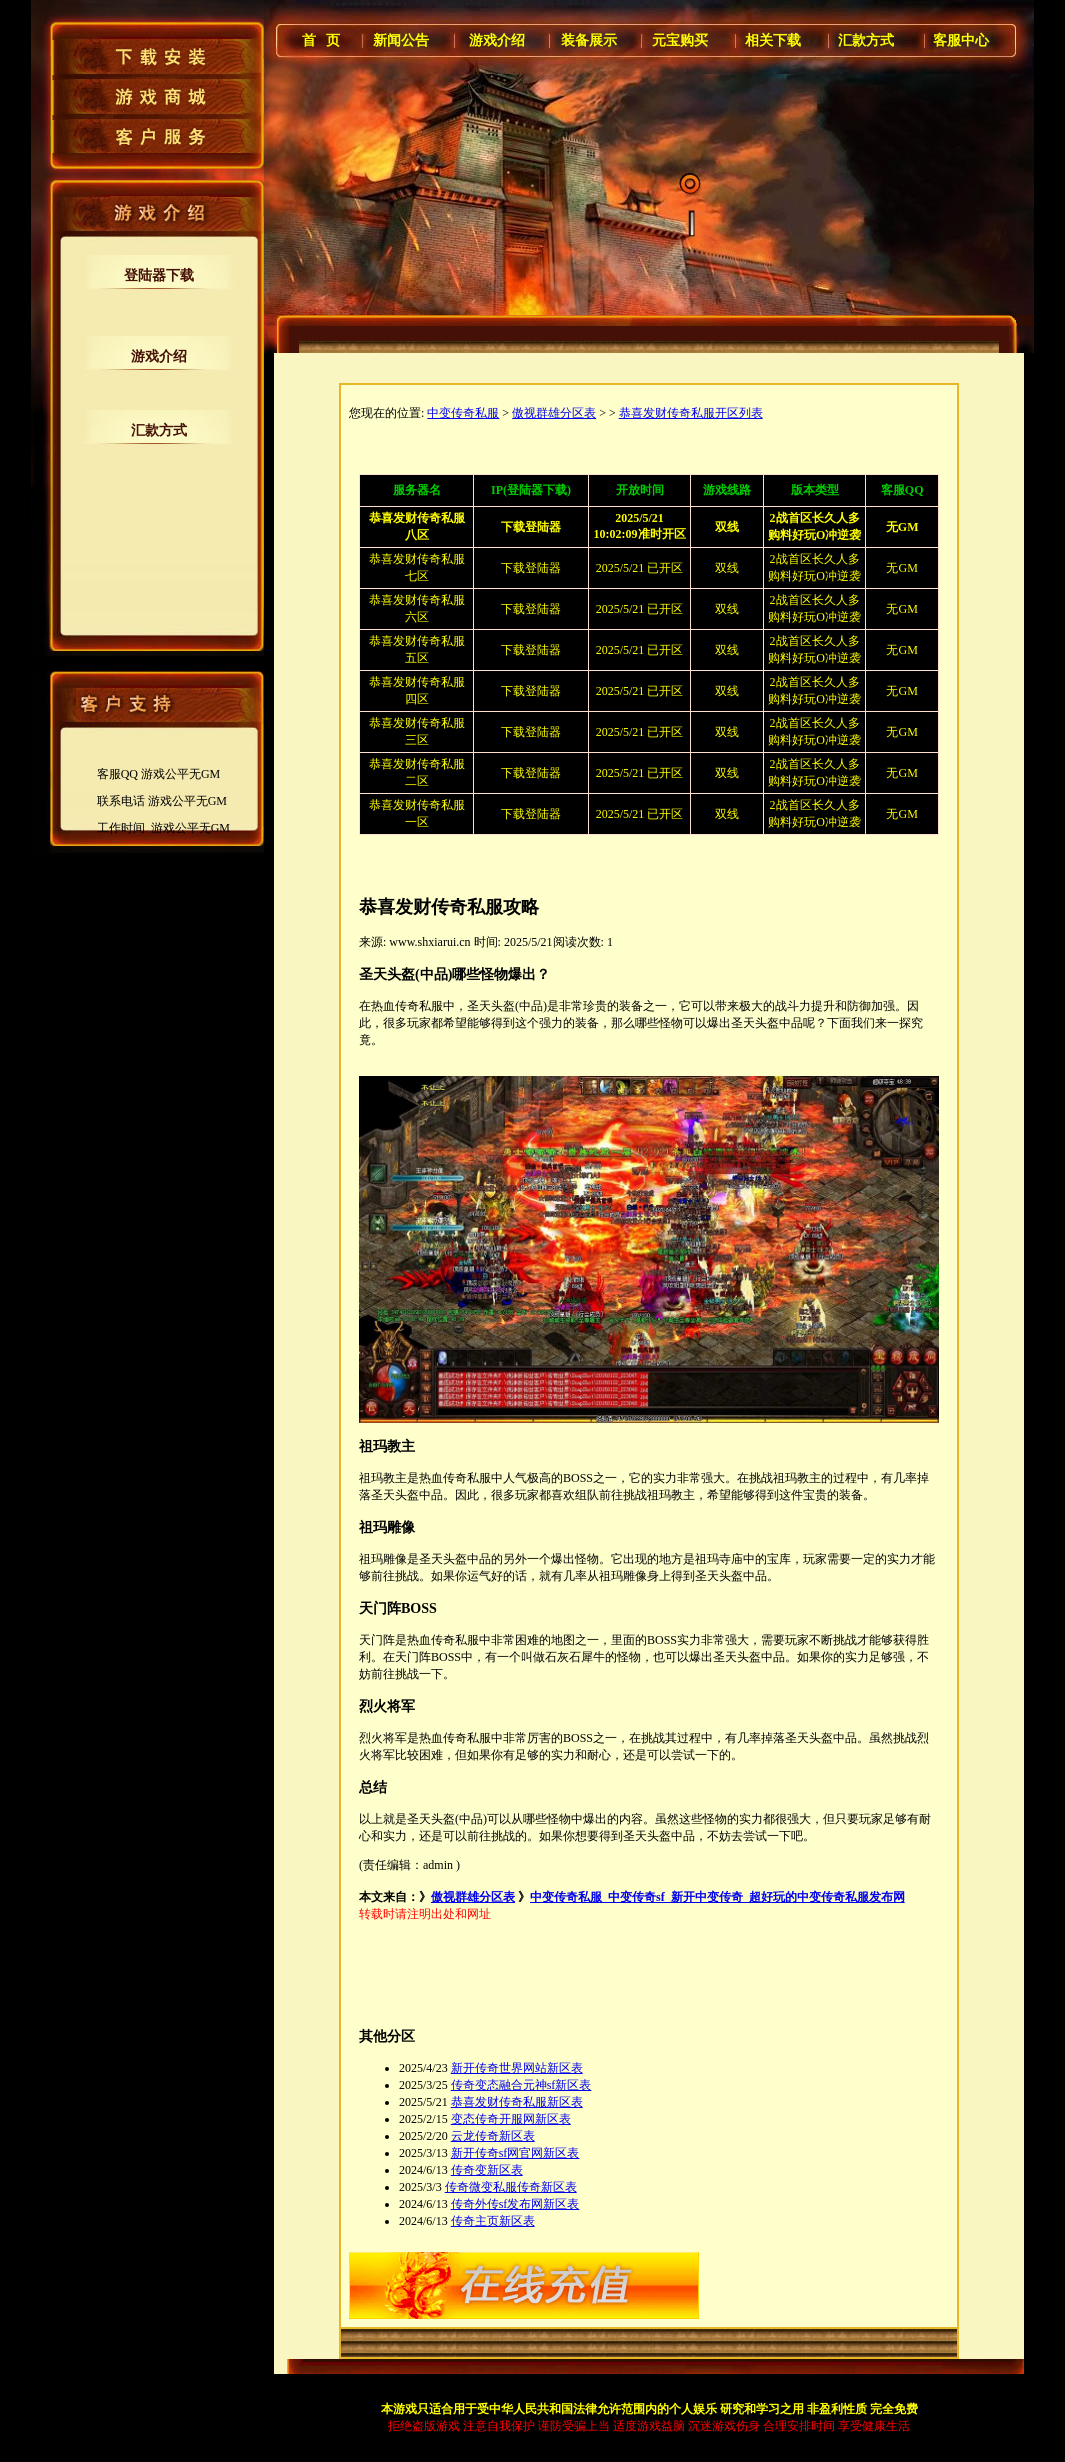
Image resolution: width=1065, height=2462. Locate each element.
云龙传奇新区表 (493, 2136)
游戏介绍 (159, 356)
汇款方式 (159, 430)
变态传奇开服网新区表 (511, 2119)
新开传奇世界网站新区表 (517, 2068)
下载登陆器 (531, 568)
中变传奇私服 (463, 413)
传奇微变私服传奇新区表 (511, 2187)
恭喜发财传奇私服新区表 (517, 2102)
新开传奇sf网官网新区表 (515, 2153)
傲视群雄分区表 (554, 413)
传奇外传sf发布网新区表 (515, 2204)
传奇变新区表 (487, 2170)
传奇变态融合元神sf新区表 (521, 2085)
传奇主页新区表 (493, 2221)
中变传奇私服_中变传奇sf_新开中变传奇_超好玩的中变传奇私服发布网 (717, 1897)
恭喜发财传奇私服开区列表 (691, 413)
